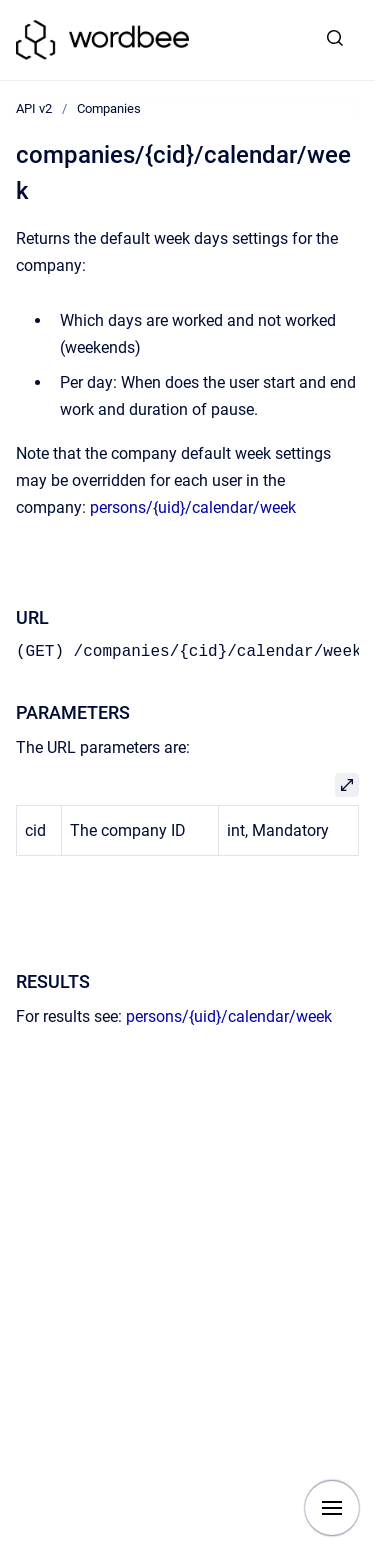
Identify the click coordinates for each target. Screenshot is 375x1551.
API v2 (34, 108)
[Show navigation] (332, 1508)
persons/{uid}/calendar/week (193, 507)
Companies (109, 108)
